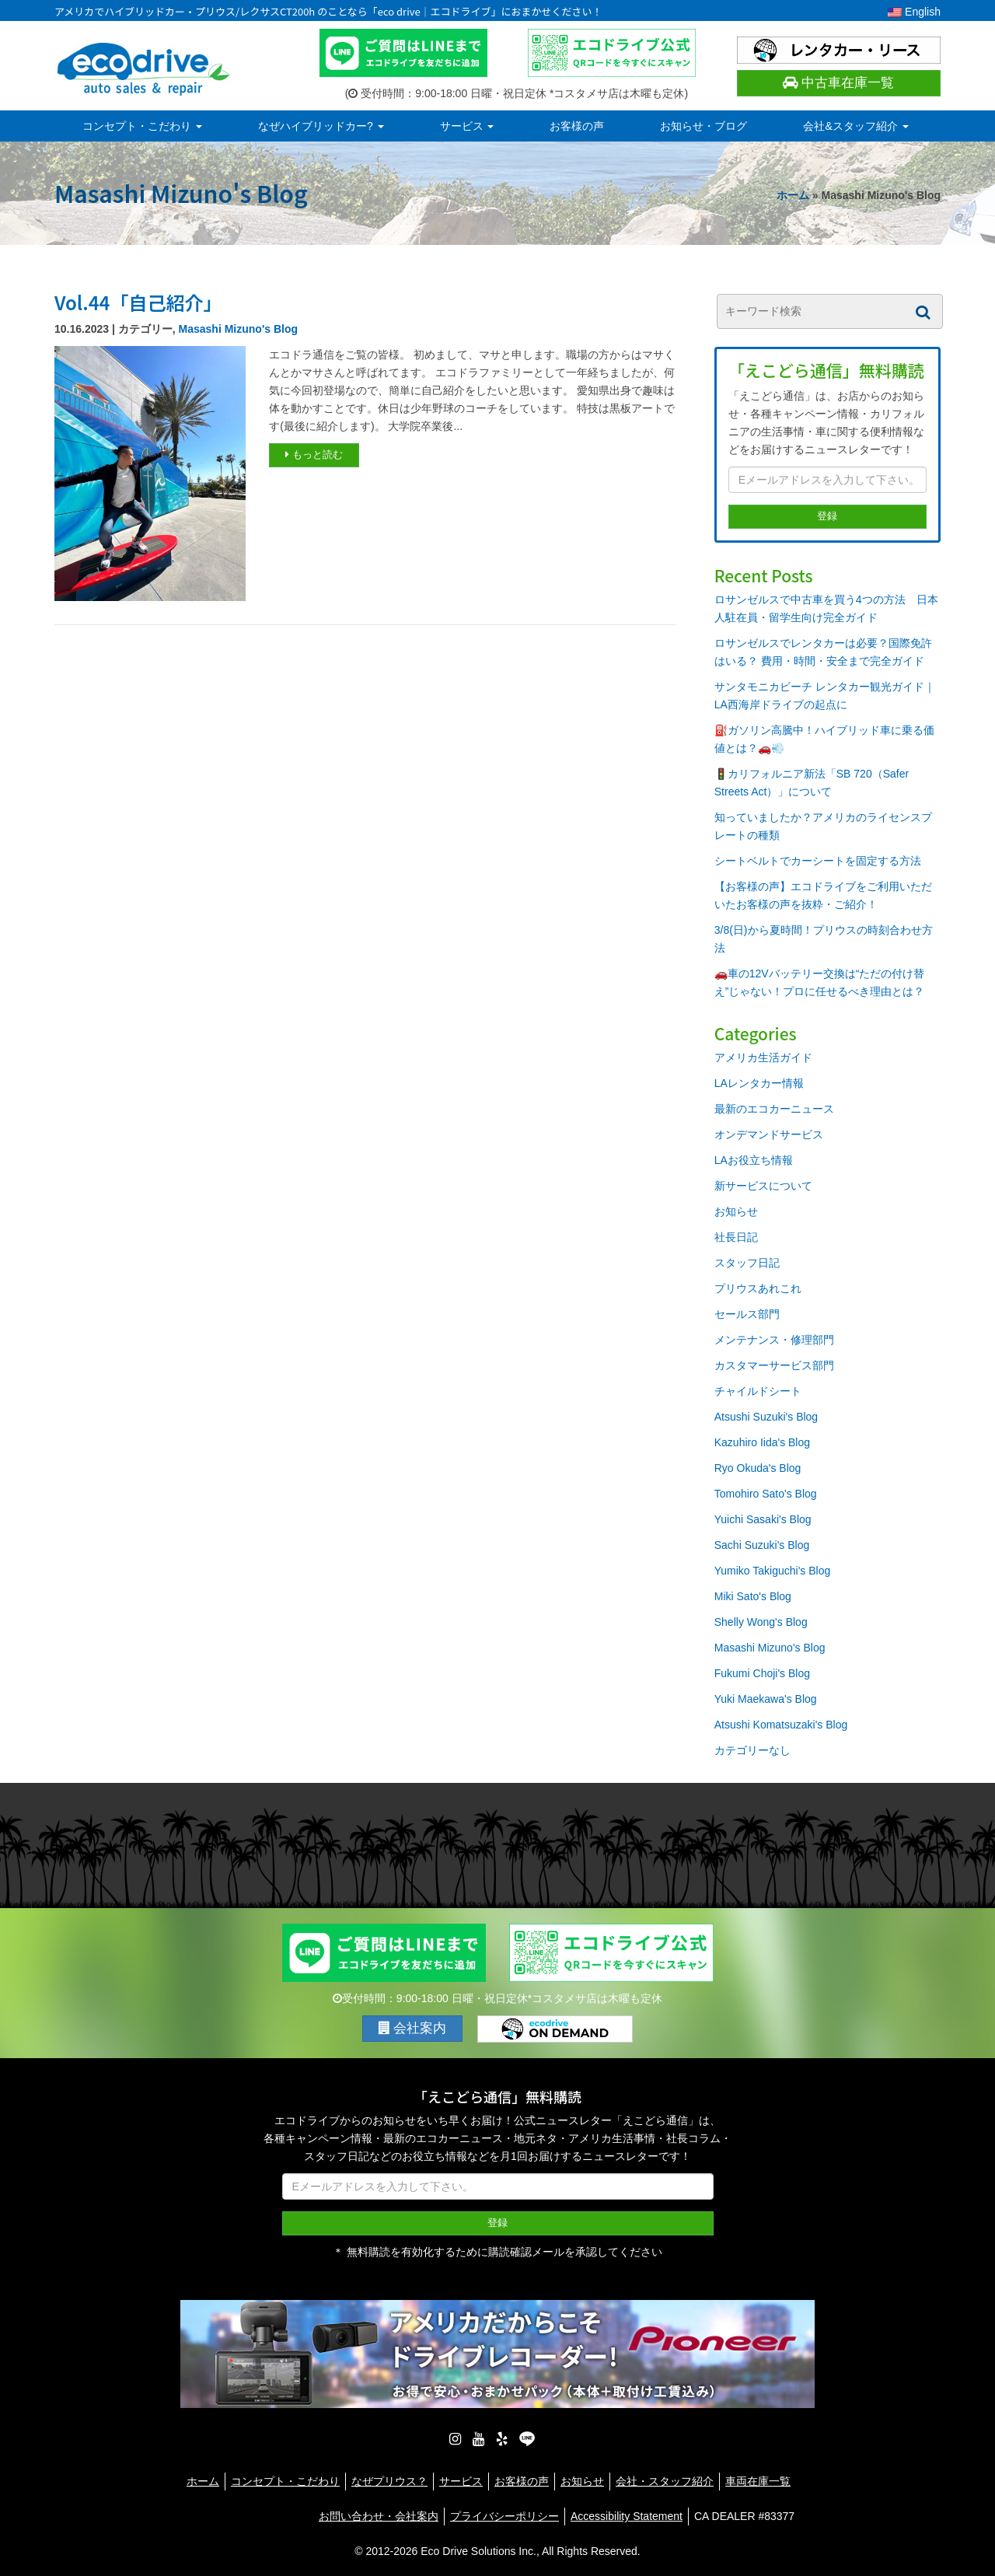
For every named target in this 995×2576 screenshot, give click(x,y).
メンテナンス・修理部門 (774, 1339)
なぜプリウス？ (389, 2481)
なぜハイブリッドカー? (321, 126)
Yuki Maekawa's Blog (765, 1699)
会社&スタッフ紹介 (855, 126)
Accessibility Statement (627, 2516)
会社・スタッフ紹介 (665, 2481)
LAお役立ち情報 (753, 1160)
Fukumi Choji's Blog (762, 1673)
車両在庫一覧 (758, 2481)
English (914, 11)
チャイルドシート (757, 1391)
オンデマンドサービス (768, 1134)
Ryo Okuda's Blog (757, 1468)
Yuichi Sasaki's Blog (763, 1519)
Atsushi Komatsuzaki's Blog (781, 1724)
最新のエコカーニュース (774, 1109)
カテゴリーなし (752, 1750)
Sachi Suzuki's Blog (762, 1545)
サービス (467, 126)
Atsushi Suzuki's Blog (766, 1416)
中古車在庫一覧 (838, 82)
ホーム (793, 195)
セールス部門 (747, 1314)
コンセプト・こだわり (142, 126)
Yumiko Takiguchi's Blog (772, 1570)
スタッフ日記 (747, 1263)
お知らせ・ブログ (703, 126)
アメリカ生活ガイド (763, 1057)
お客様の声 (577, 126)
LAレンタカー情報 (759, 1083)
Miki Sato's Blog (752, 1596)
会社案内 (413, 2028)
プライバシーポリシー (504, 2516)
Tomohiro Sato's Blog (765, 1493)
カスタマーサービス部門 (774, 1365)
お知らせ (736, 1211)
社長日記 (736, 1237)
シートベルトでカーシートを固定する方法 (817, 861)
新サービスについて (763, 1186)
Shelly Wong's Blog (761, 1622)
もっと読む (314, 454)
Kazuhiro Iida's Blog (762, 1442)
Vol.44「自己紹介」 (138, 302)
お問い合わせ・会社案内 (378, 2516)
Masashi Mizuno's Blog (238, 329)
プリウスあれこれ (757, 1288)
